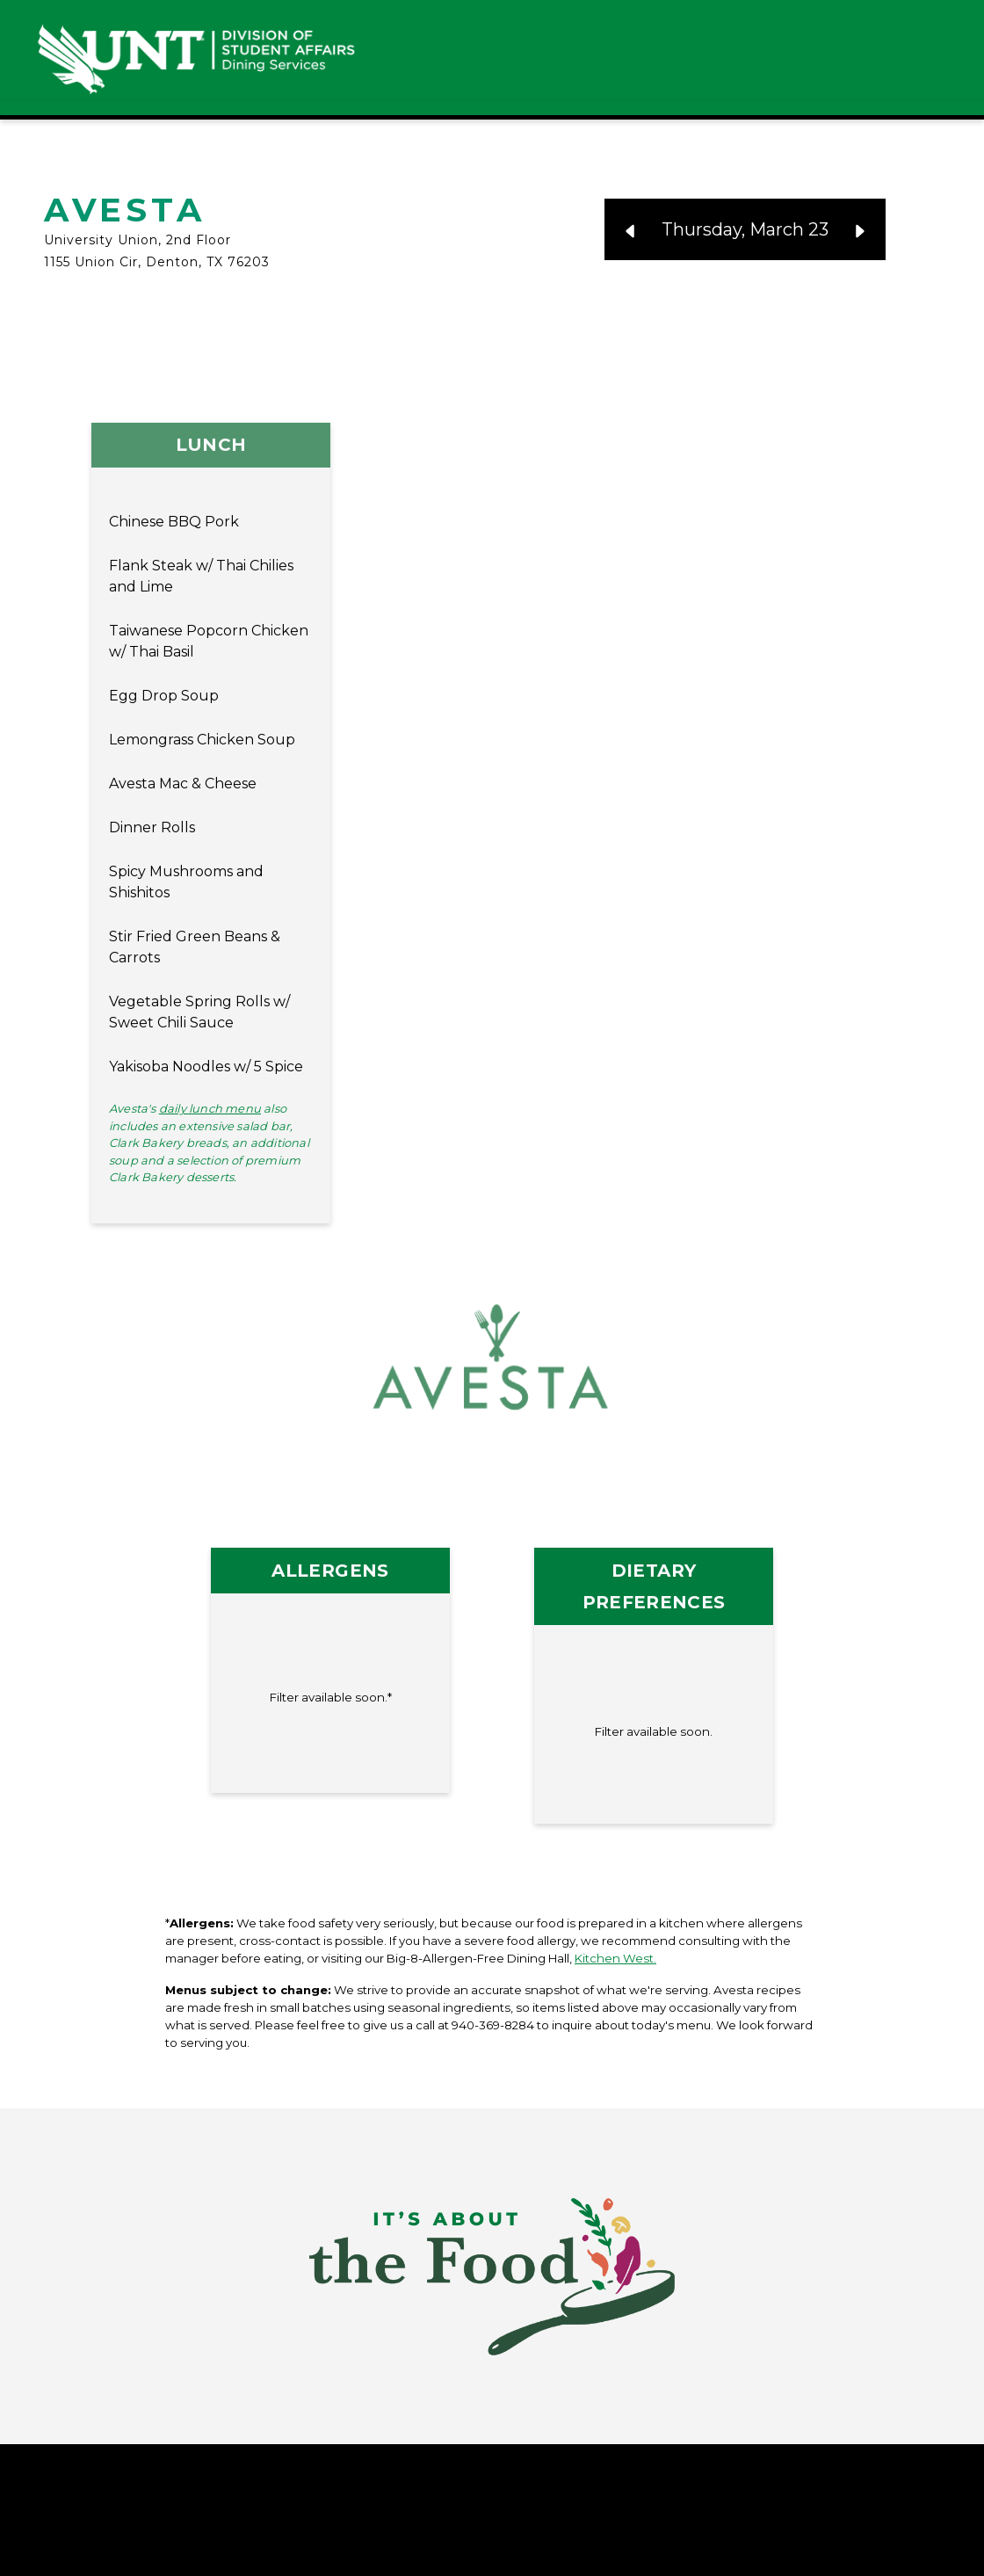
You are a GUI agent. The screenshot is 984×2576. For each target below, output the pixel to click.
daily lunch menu (210, 1108)
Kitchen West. (615, 1958)
